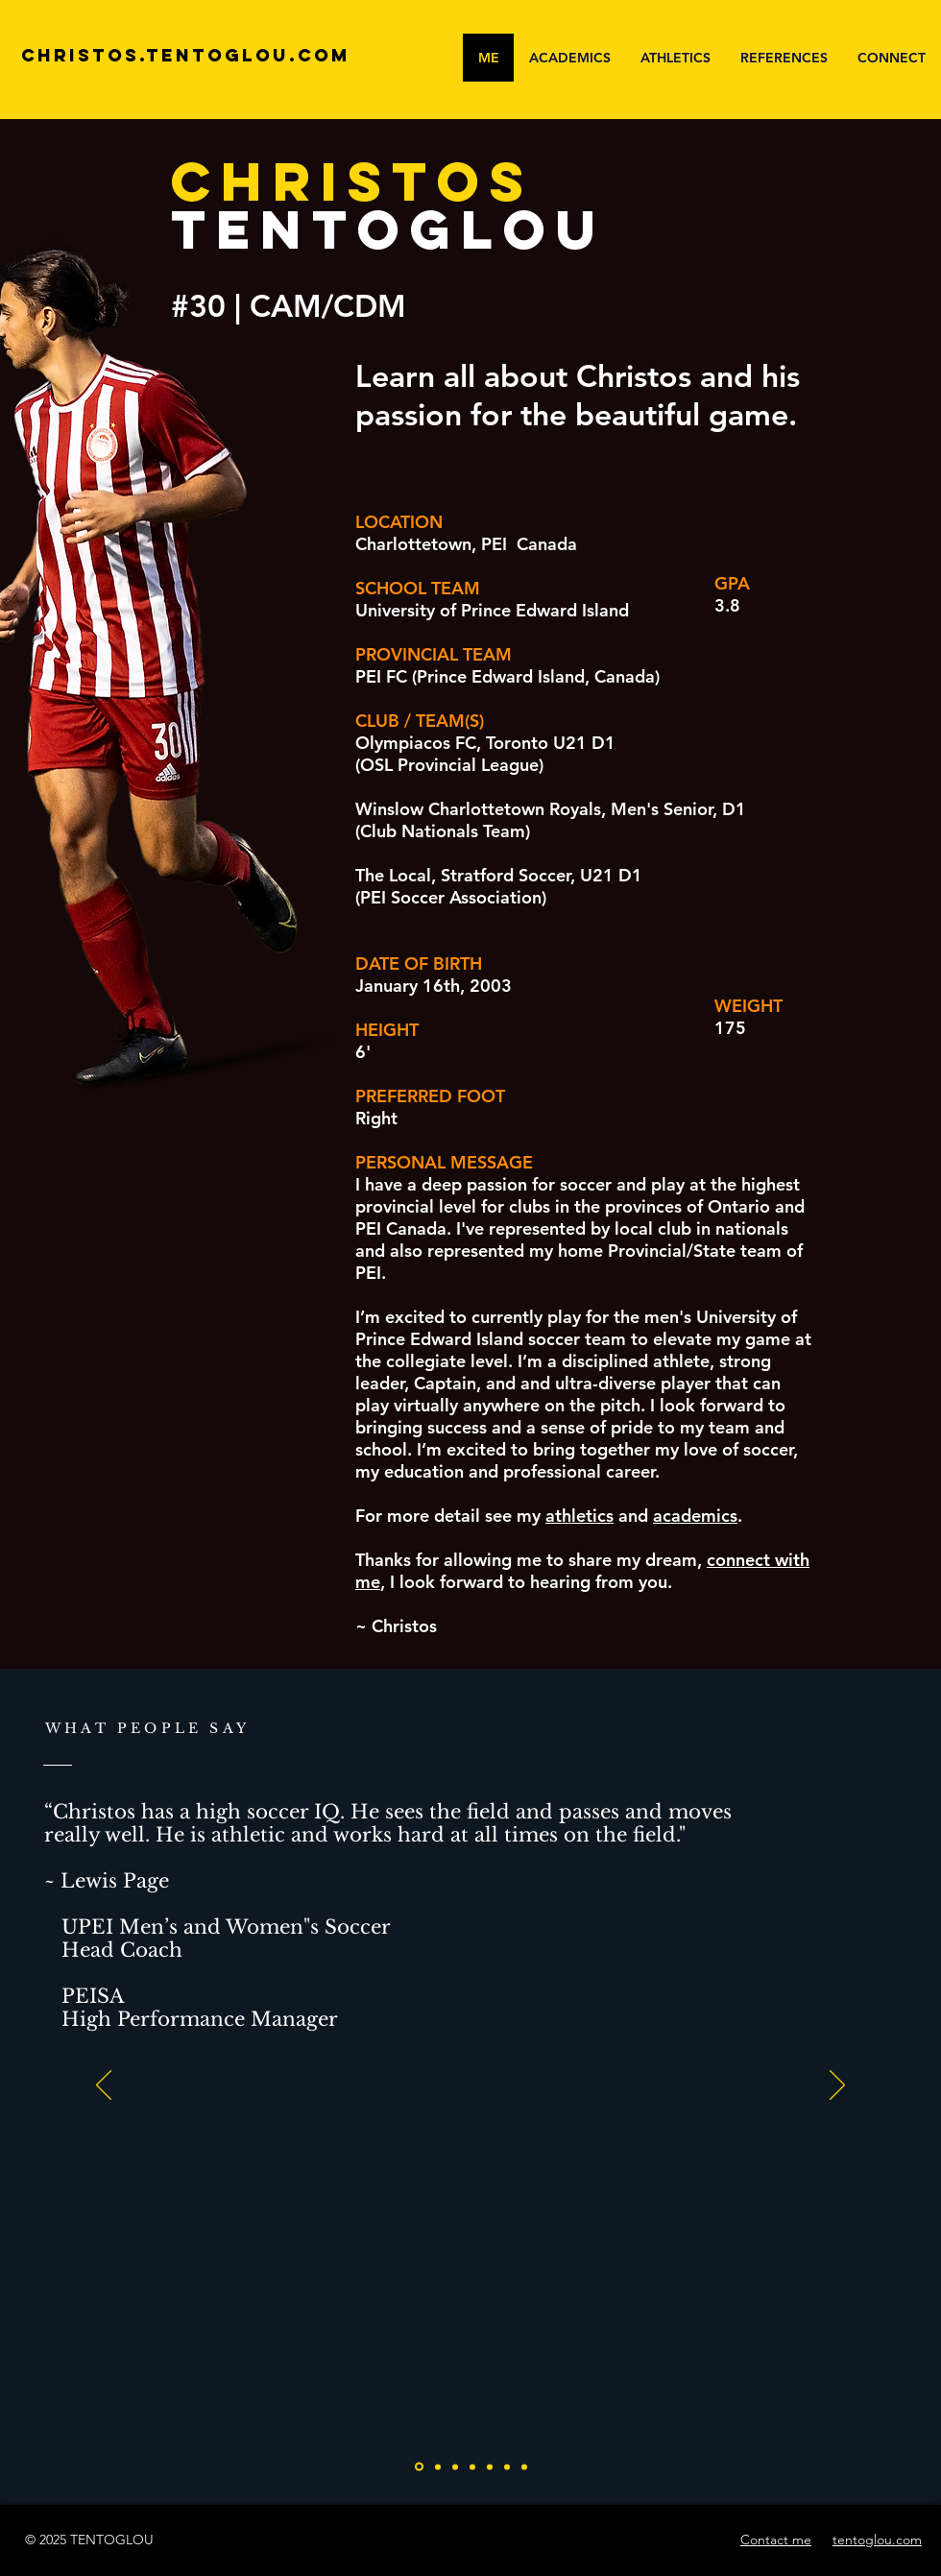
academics (695, 1516)
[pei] (419, 2467)
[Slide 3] (472, 2466)
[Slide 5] (507, 2466)
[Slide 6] (524, 2466)
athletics (579, 1516)
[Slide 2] (455, 2466)
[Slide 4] (490, 2466)
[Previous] (103, 2086)
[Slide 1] (438, 2466)
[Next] (837, 2086)
